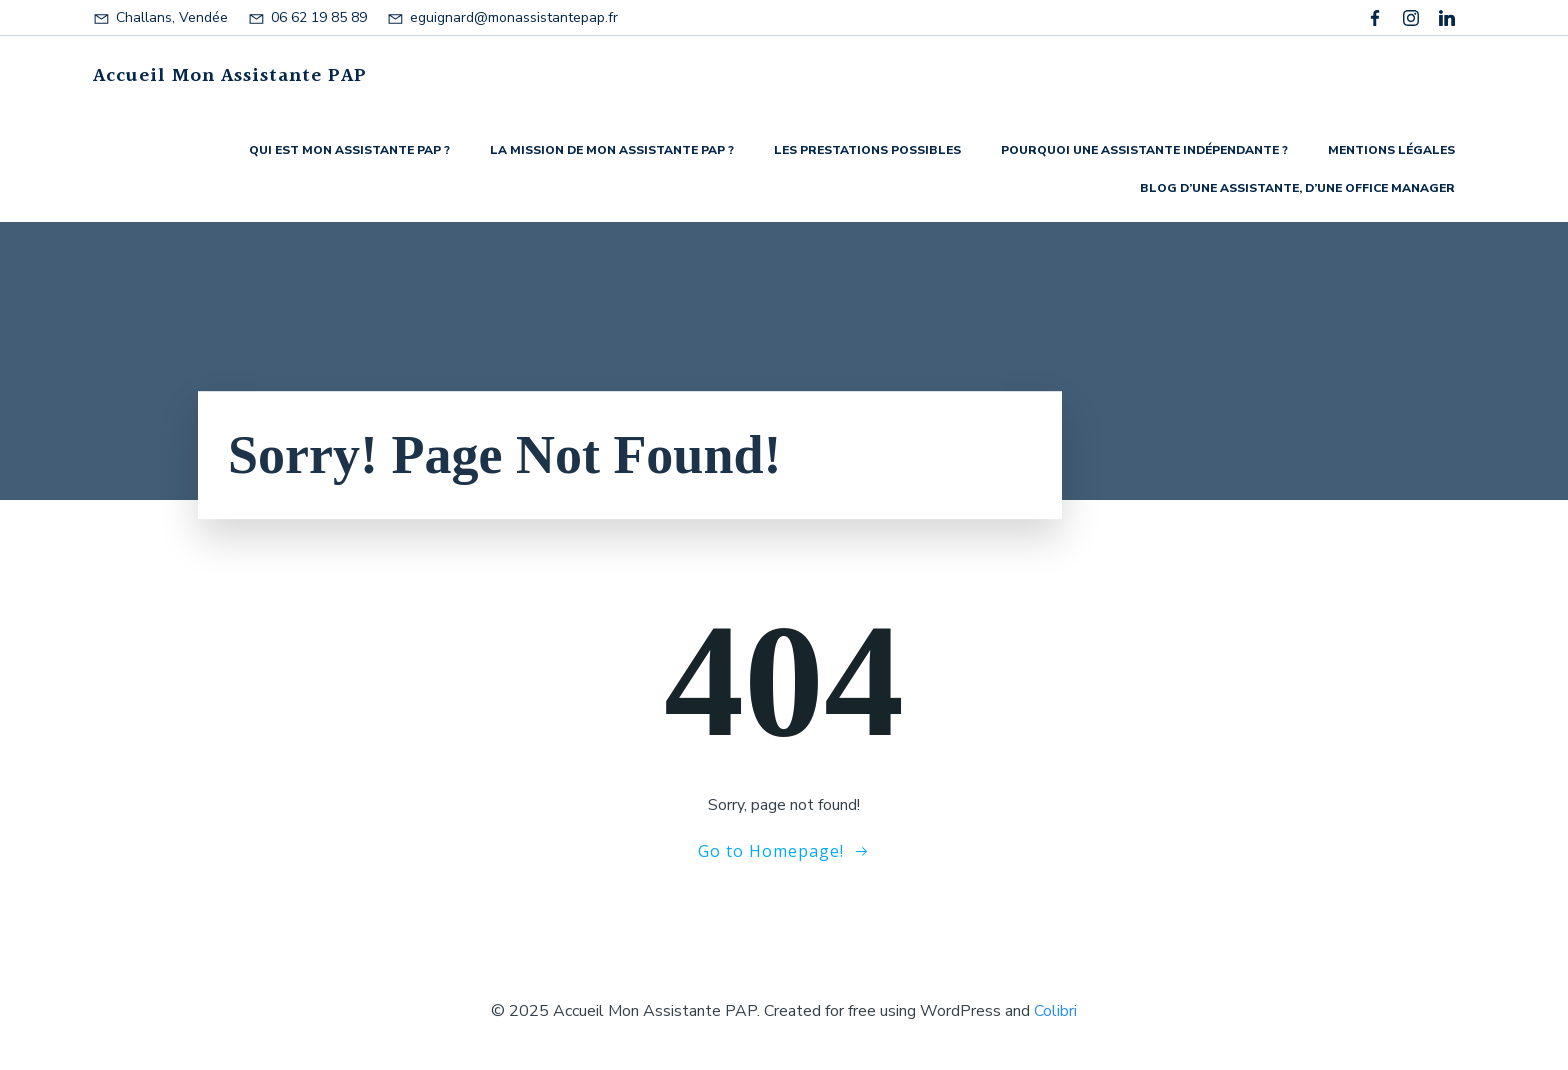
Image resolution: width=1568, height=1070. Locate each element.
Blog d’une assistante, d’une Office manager (1297, 188)
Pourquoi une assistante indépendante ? (1144, 150)
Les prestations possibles (867, 150)
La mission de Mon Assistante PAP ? (612, 150)
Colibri (1055, 1011)
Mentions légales (1391, 150)
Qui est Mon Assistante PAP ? (349, 150)
